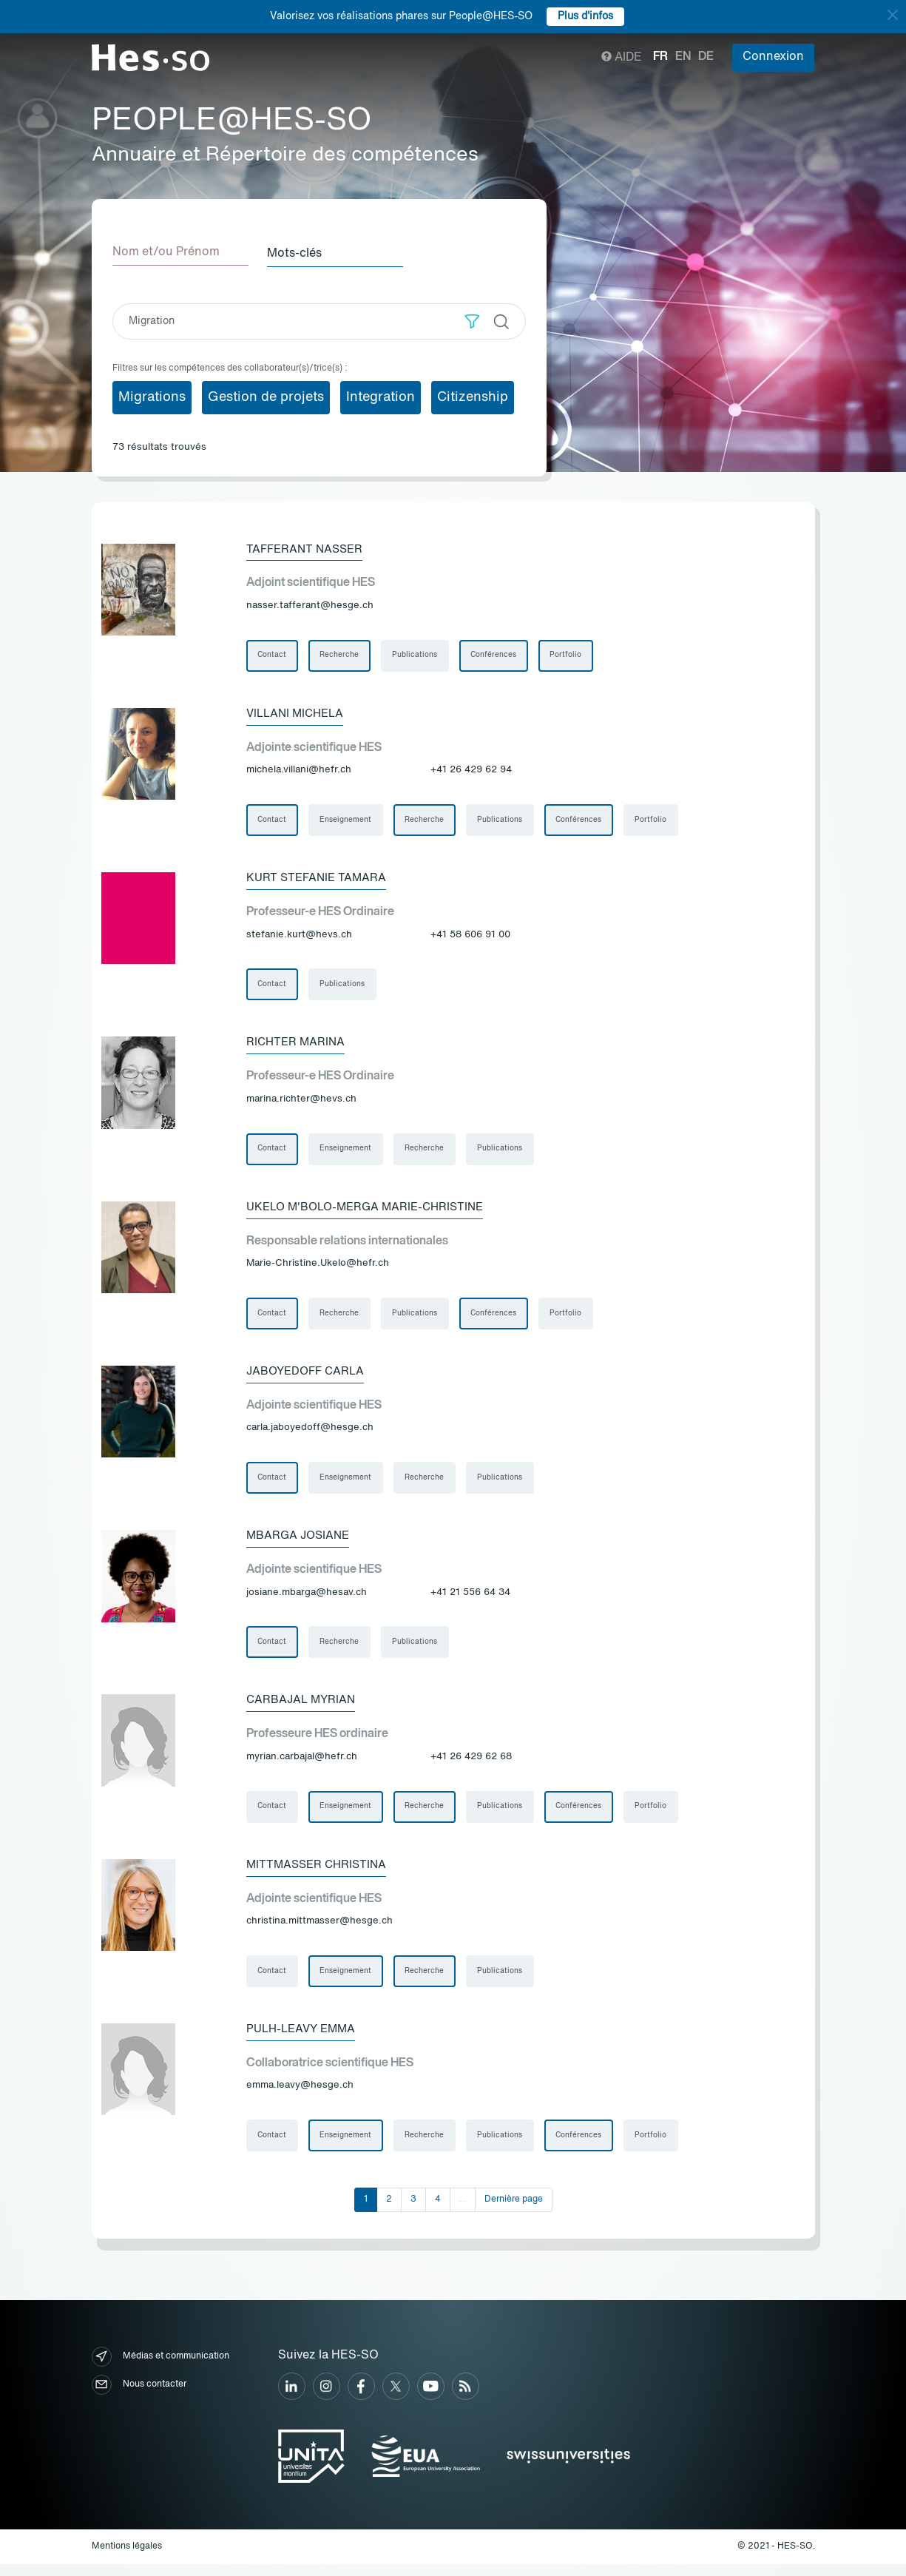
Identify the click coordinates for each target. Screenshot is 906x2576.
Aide (621, 58)
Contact (272, 655)
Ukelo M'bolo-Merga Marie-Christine (371, 1211)
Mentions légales (127, 2557)
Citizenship (472, 395)
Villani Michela (298, 714)
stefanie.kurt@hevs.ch (299, 936)
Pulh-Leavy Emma (304, 2039)
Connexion (773, 57)
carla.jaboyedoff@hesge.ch (309, 1433)
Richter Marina (297, 1045)
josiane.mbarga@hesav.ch (306, 1599)
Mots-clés (299, 252)
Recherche (340, 655)
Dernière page (513, 2210)
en (683, 57)
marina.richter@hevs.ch (301, 1102)
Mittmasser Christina (319, 1874)
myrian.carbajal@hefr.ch (301, 1765)
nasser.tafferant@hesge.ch (309, 605)
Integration (380, 395)
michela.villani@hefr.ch (298, 770)
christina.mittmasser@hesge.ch (319, 1930)
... (462, 2210)
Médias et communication (160, 2368)
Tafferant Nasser (307, 548)
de (706, 57)
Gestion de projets (266, 395)
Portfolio (569, 655)
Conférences (496, 655)
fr (660, 57)
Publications (416, 655)
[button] (472, 320)
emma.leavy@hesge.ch (300, 2096)
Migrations (152, 395)
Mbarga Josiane (300, 1542)
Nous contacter (139, 2396)
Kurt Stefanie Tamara (318, 880)
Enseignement (347, 821)
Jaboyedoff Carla (308, 1377)
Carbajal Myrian (303, 1708)
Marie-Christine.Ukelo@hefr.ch (317, 1267)
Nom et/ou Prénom (166, 252)
